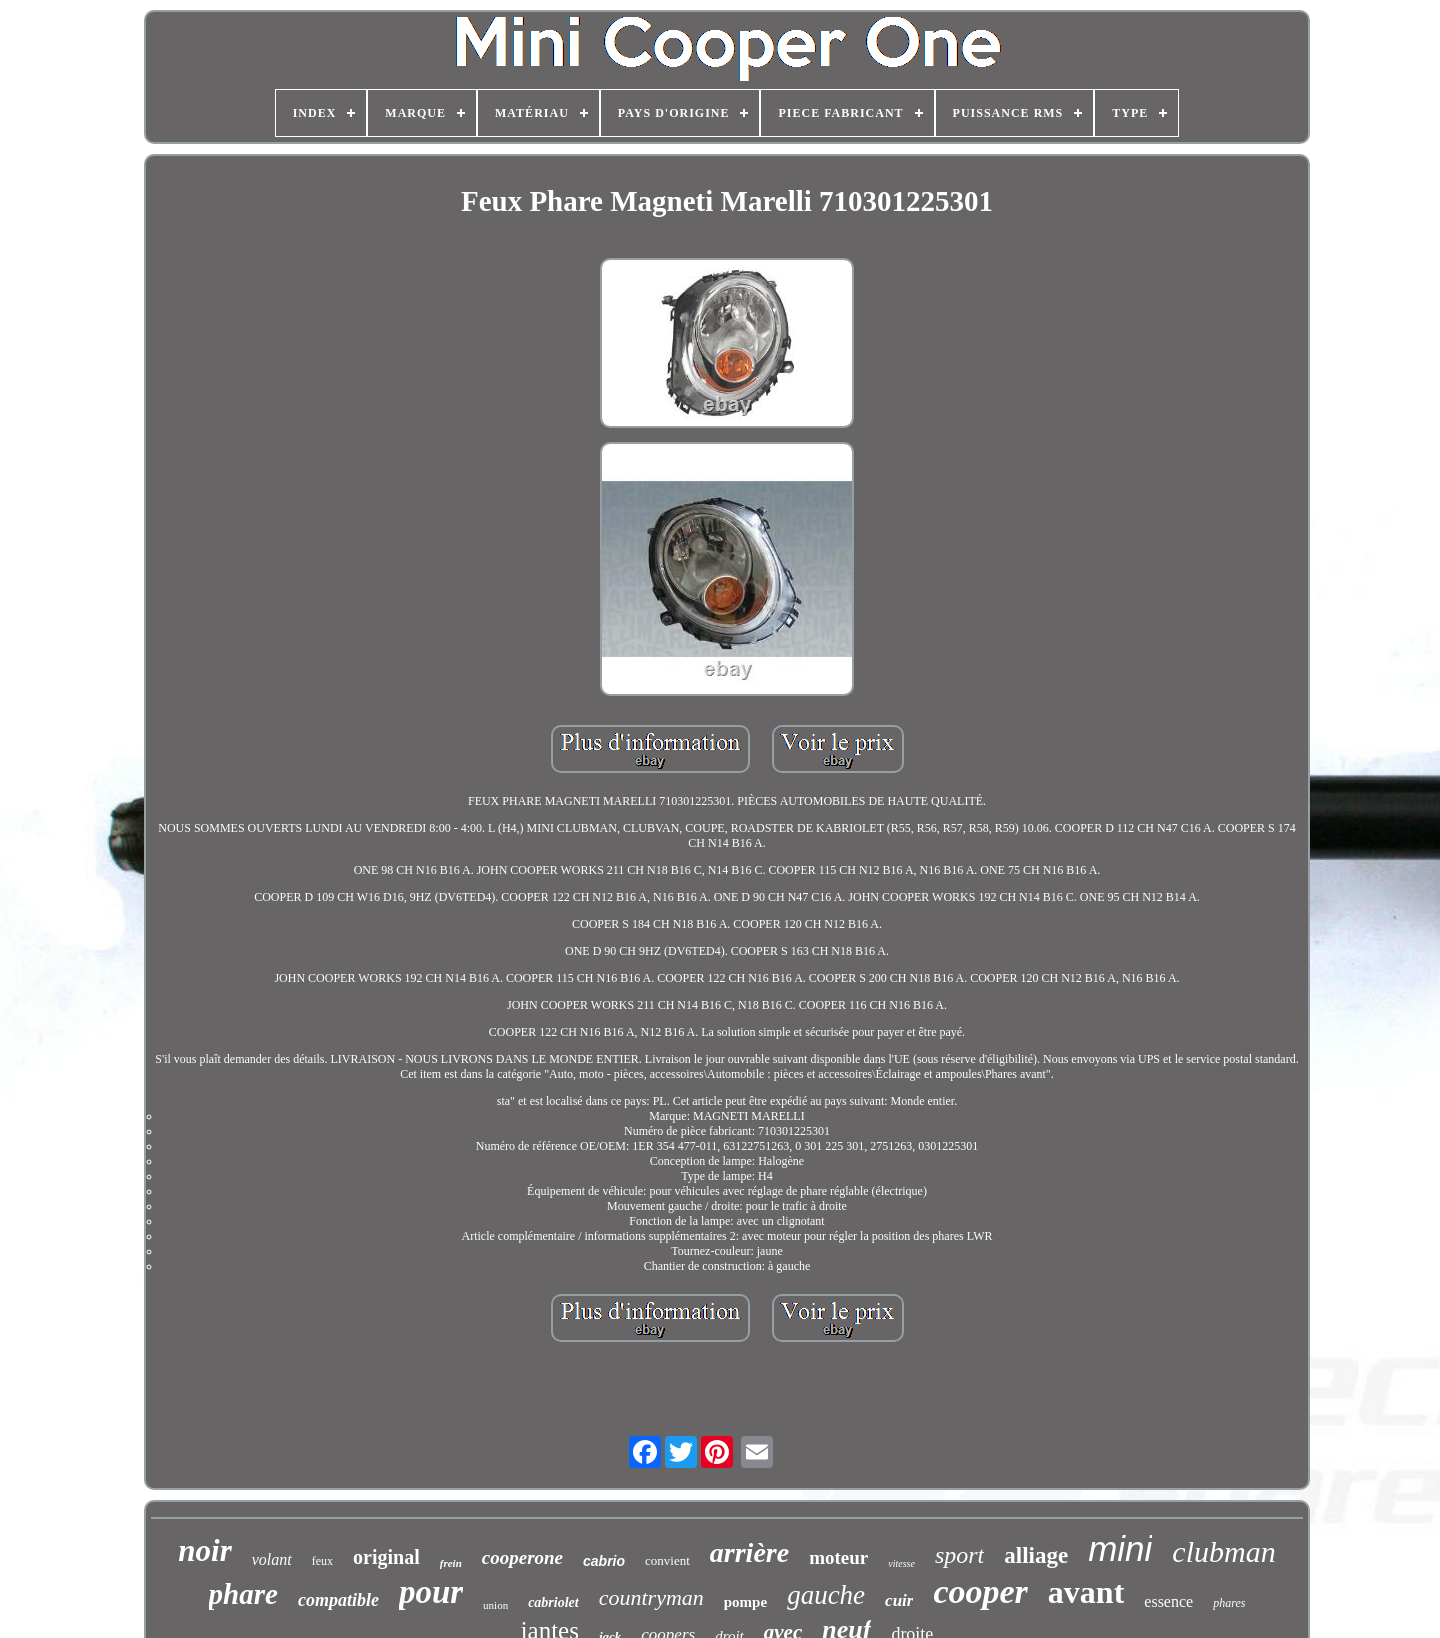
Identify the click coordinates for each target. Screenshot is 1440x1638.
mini (1120, 1548)
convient (667, 1560)
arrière (749, 1552)
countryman (651, 1597)
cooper (980, 1591)
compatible (338, 1600)
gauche (826, 1595)
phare (243, 1594)
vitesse (901, 1563)
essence (1168, 1601)
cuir (899, 1600)
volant (272, 1559)
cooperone (522, 1557)
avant (1086, 1592)
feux (322, 1561)
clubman (1223, 1551)
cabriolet (553, 1602)
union (495, 1605)
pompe (745, 1602)
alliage (1036, 1555)
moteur (838, 1557)
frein (451, 1563)
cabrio (604, 1561)
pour (431, 1592)
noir (204, 1550)
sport (959, 1555)
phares (1229, 1603)
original (386, 1557)
